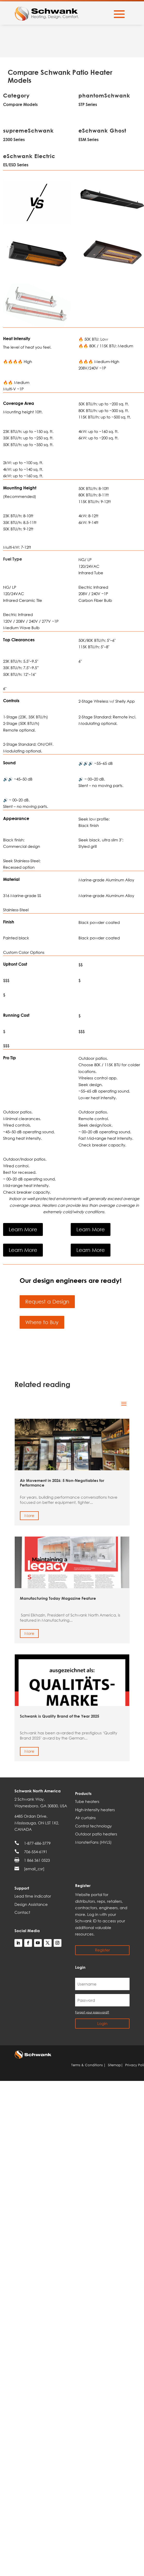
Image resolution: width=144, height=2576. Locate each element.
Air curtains (85, 1817)
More (29, 1515)
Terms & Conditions (88, 2065)
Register (102, 1949)
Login (102, 2023)
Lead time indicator (32, 1896)
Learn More (23, 1229)
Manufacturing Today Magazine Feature (58, 1598)
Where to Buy (42, 1322)
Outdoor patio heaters (96, 1833)
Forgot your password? (92, 2012)
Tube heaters (87, 1801)
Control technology (93, 1825)
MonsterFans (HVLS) (93, 1842)
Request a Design (47, 1302)
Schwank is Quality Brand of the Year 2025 (59, 1716)
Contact (22, 1912)
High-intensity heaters (95, 1809)
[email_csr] (34, 1868)
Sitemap (115, 2065)
